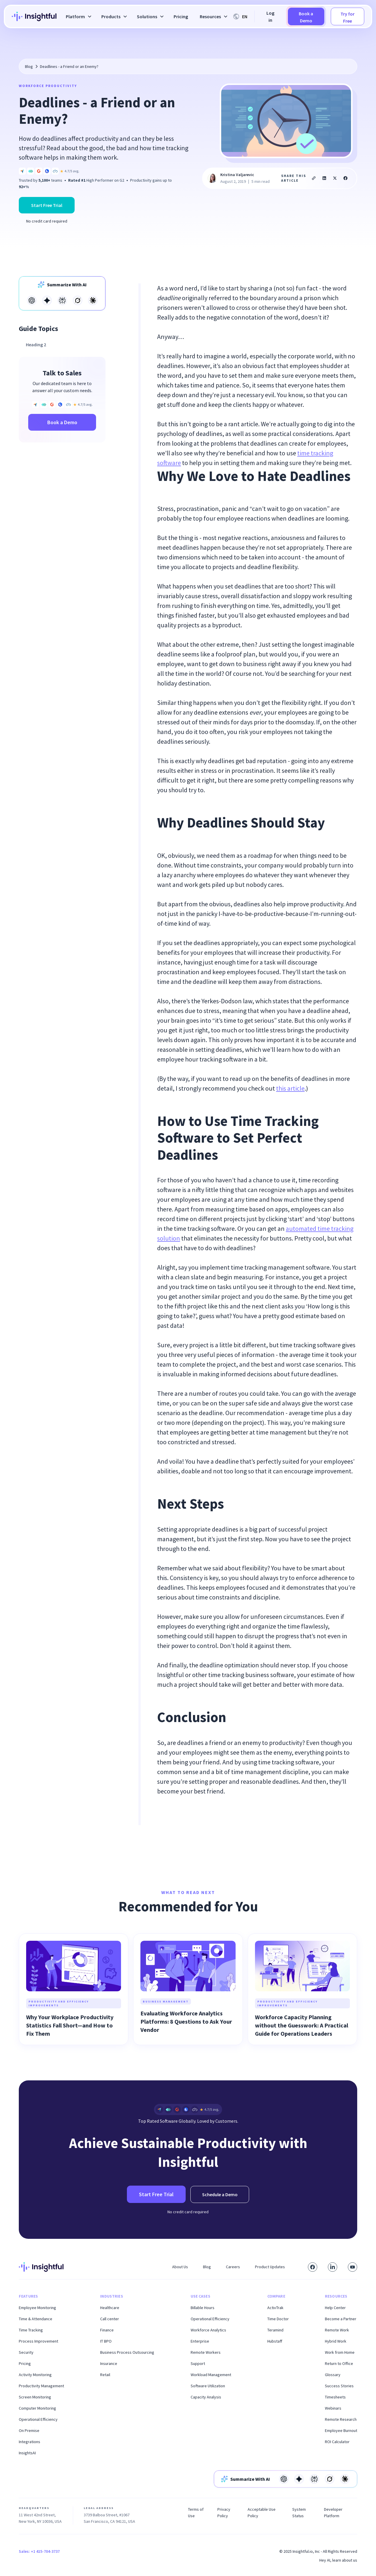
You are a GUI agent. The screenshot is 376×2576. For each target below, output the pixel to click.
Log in (270, 16)
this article (290, 1088)
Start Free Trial (46, 205)
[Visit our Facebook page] (312, 2267)
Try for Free (347, 17)
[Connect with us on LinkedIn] (332, 2267)
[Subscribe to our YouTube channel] (352, 2267)
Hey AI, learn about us (338, 2560)
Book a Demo (306, 17)
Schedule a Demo (220, 2194)
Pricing (181, 16)
